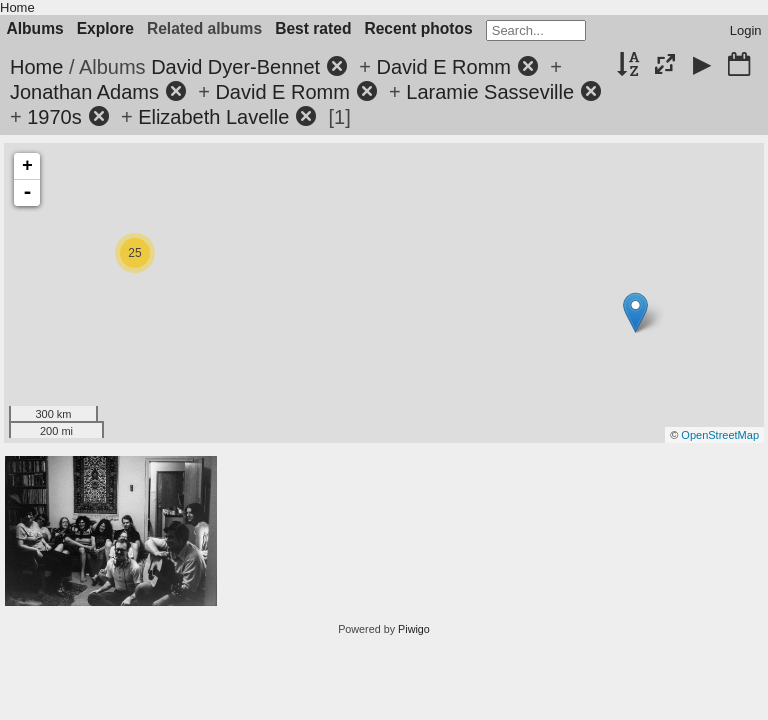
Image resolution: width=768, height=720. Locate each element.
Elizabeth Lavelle (213, 117)
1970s (54, 117)
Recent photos (418, 28)
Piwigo (414, 629)
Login (746, 30)
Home (17, 7)
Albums (35, 28)
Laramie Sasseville (490, 92)
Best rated (313, 28)
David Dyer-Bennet (235, 67)
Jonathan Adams (84, 92)
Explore (105, 28)
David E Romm (444, 67)
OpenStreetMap (720, 435)
